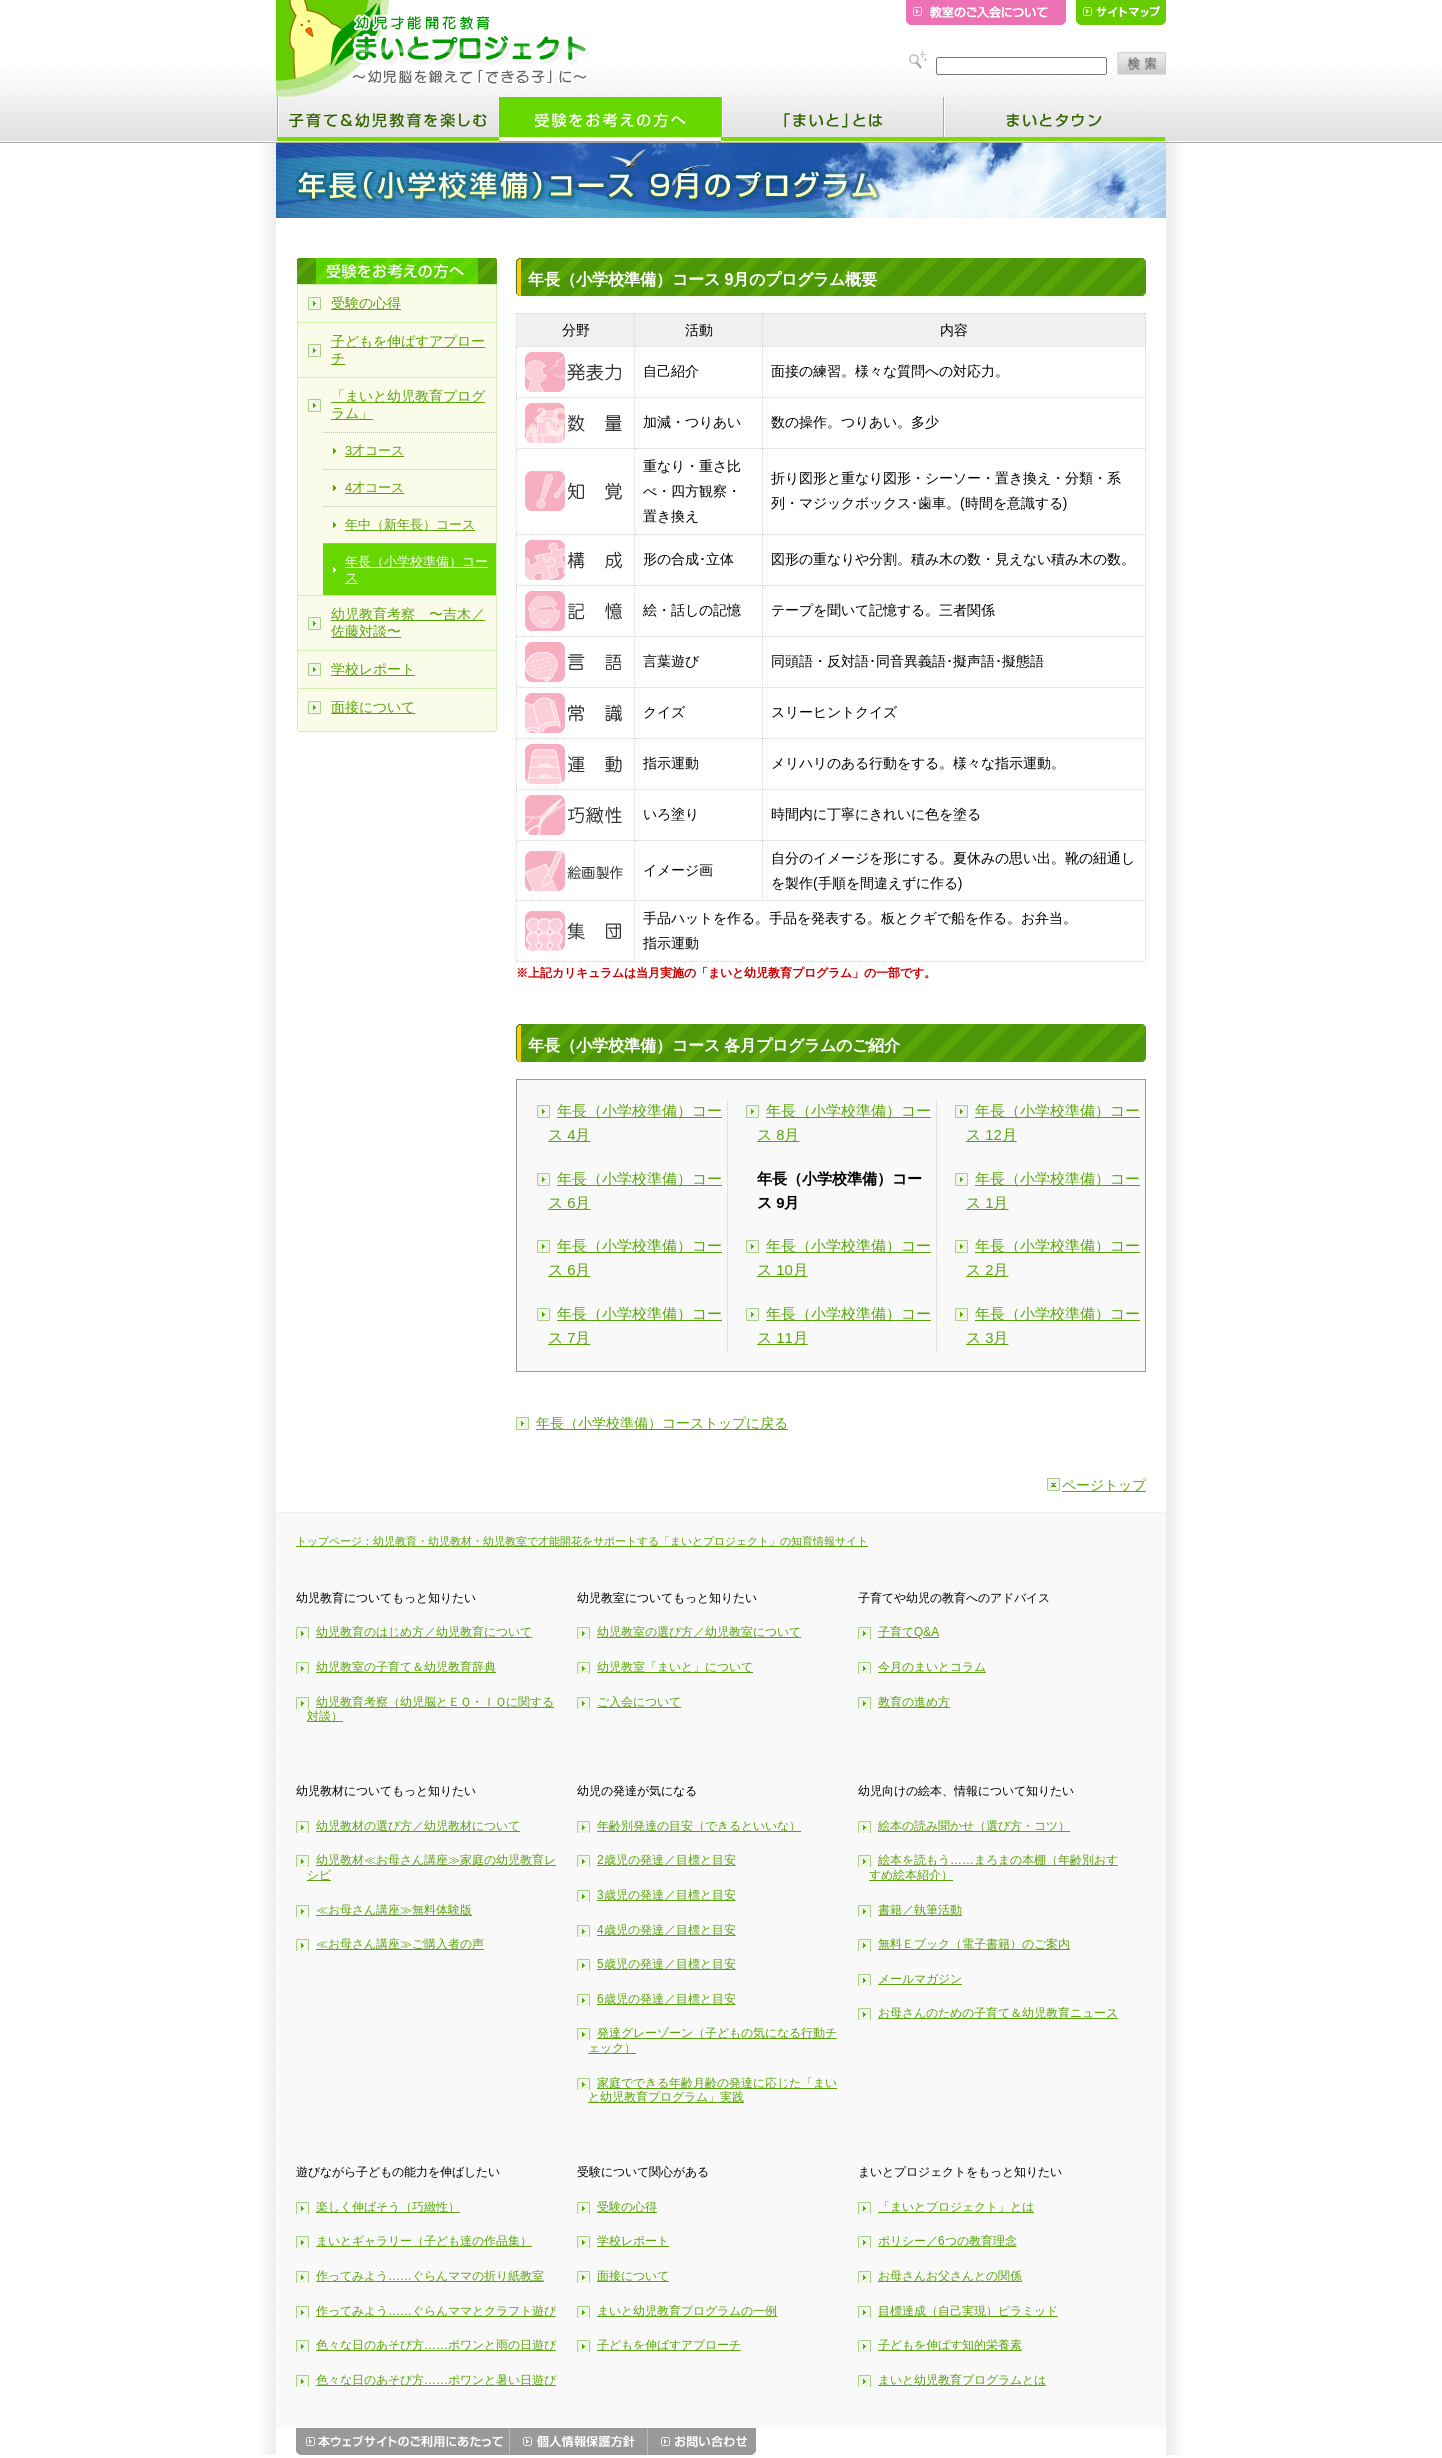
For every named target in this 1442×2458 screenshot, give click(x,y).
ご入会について (639, 1702)
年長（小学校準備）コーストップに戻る (662, 1423)
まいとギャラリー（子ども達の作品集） (424, 2241)
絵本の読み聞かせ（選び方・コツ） (974, 1826)
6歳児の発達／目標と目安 (666, 1999)
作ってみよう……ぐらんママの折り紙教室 (430, 2276)
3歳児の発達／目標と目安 (666, 1895)
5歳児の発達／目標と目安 (666, 1964)
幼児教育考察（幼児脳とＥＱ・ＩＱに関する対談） (430, 1709)
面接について (373, 707)
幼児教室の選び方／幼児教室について (699, 1632)
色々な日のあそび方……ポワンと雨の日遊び (436, 2345)
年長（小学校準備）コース (416, 569)
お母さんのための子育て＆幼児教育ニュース (998, 2013)
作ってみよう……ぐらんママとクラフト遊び (436, 2311)
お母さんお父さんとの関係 (950, 2276)
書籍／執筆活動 (920, 1910)
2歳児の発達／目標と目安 (666, 1860)
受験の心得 (366, 303)
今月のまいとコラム (932, 1667)
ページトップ (1104, 1485)
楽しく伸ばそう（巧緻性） (388, 2207)
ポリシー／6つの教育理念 (947, 2241)
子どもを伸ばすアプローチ (408, 349)
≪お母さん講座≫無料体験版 (394, 1910)
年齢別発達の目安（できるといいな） (699, 1826)
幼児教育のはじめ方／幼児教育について (424, 1632)
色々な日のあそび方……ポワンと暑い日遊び (436, 2380)
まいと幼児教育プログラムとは (962, 2380)
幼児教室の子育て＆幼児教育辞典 (406, 1667)
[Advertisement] (1259, 475)
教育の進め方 (914, 1702)
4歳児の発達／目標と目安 (666, 1930)
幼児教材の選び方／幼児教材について (418, 1826)
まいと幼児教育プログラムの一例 (687, 2311)
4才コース (374, 487)
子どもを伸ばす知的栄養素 (950, 2345)
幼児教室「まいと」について (675, 1667)
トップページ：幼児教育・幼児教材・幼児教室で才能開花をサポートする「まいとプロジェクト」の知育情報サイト (582, 1541)
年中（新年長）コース (410, 524)
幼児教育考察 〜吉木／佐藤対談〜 (408, 622)
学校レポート (373, 669)
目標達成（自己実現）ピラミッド (968, 2311)
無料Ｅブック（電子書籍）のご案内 (974, 1944)
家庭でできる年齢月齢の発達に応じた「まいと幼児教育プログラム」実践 (712, 2090)
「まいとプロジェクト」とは (956, 2207)
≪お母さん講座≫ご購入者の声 (400, 1944)
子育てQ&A (908, 1632)
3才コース (374, 450)
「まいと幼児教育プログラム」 (408, 404)
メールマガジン (920, 1979)
